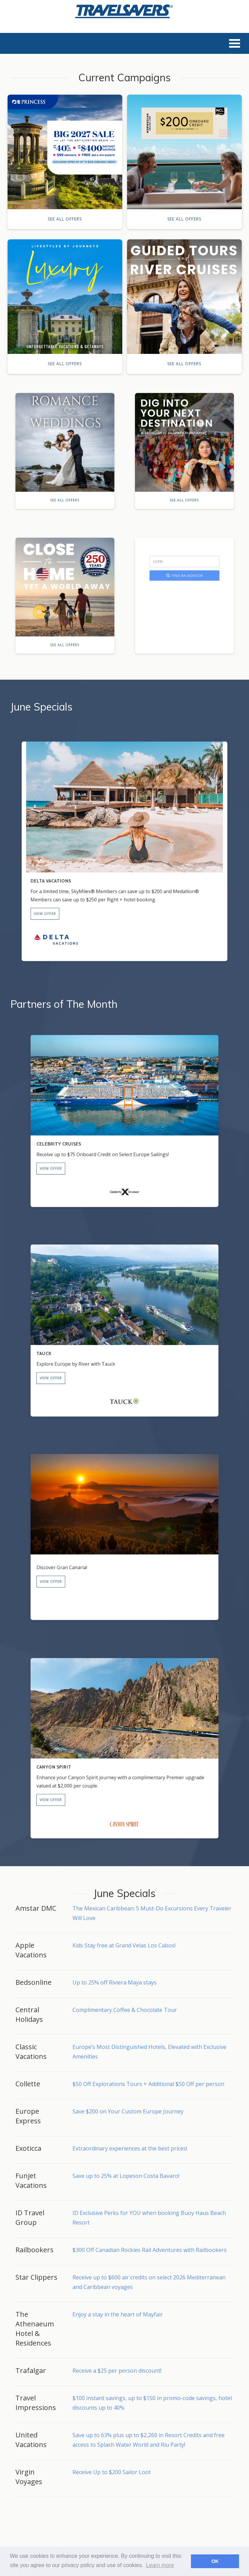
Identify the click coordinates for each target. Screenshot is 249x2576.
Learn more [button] (160, 2565)
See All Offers (65, 219)
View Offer (96, 873)
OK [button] (215, 2561)
